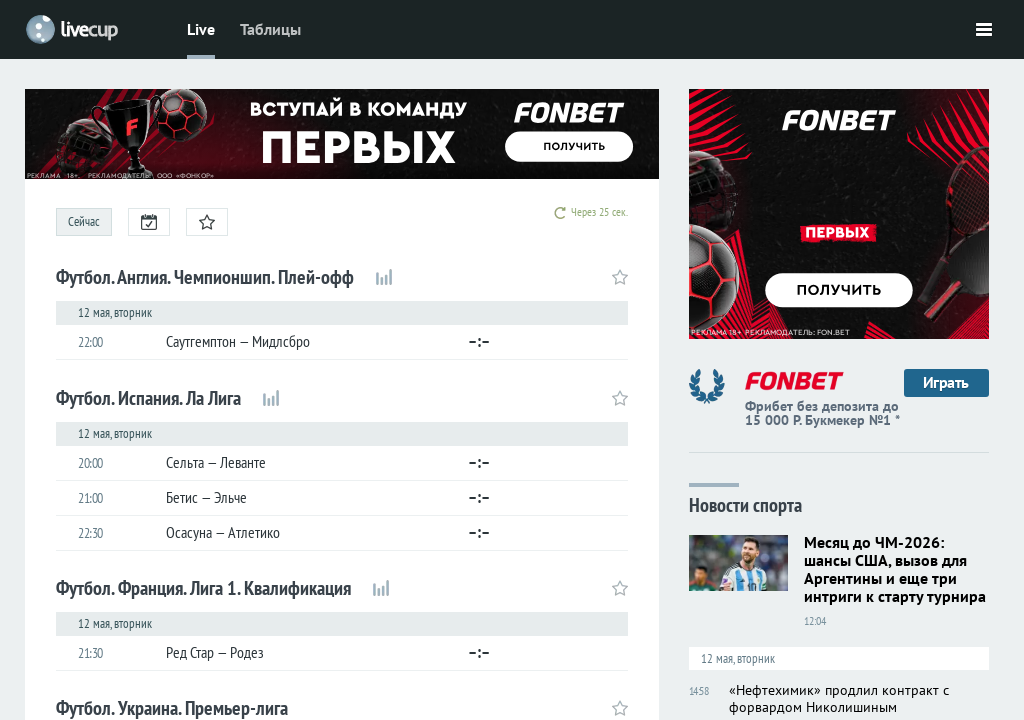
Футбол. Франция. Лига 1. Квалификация (203, 588)
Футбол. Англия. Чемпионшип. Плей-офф (205, 277)
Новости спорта (745, 503)
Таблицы (270, 29)
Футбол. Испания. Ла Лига (148, 398)
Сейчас (84, 221)
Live (201, 29)
